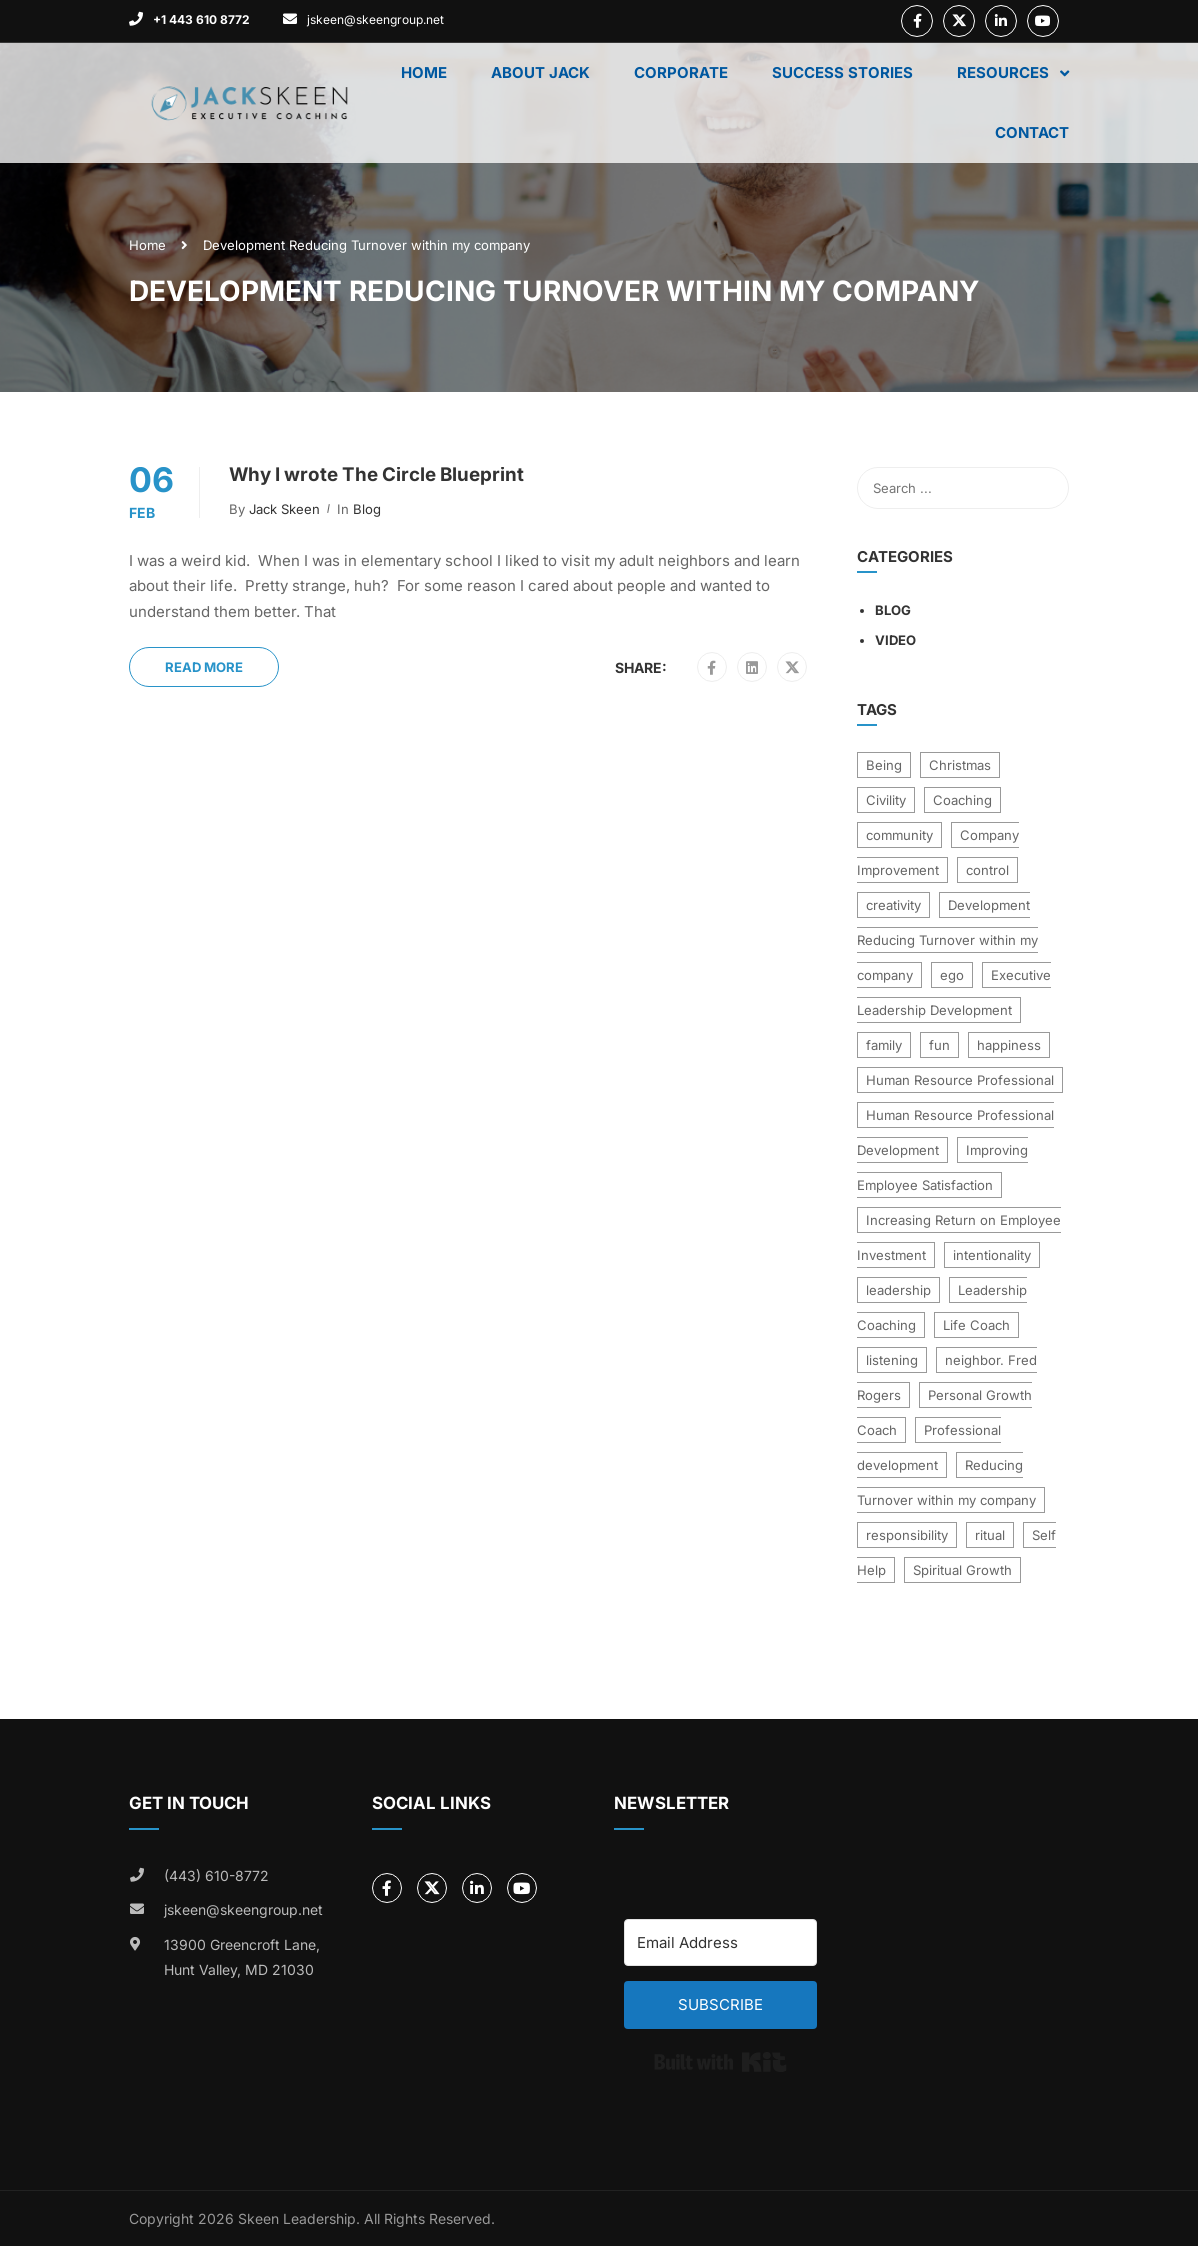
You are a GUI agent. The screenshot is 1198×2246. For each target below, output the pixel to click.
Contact (1032, 132)
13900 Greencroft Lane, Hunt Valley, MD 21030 (242, 1957)
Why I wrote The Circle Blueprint (376, 474)
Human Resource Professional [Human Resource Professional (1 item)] (960, 1080)
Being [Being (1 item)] (884, 765)
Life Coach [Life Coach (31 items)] (976, 1325)
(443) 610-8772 (216, 1875)
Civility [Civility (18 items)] (886, 800)
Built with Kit (720, 2062)
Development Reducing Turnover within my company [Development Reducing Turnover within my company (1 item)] (947, 940)
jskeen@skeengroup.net (375, 19)
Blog (367, 509)
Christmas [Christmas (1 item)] (960, 765)
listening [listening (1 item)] (892, 1360)
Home (424, 72)
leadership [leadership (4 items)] (898, 1290)
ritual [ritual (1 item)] (990, 1535)
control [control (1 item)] (987, 870)
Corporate (681, 72)
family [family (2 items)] (884, 1045)
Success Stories (842, 72)
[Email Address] (720, 1942)
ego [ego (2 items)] (952, 975)
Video (895, 640)
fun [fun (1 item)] (939, 1045)
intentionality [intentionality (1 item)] (992, 1255)
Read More (204, 667)
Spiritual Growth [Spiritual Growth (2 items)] (962, 1570)
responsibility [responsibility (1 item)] (907, 1535)
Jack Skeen (284, 509)
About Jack (540, 72)
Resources (1003, 72)
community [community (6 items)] (899, 835)
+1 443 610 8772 (201, 19)
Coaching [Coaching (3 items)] (962, 800)
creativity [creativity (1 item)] (893, 905)
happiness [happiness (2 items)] (1009, 1045)
